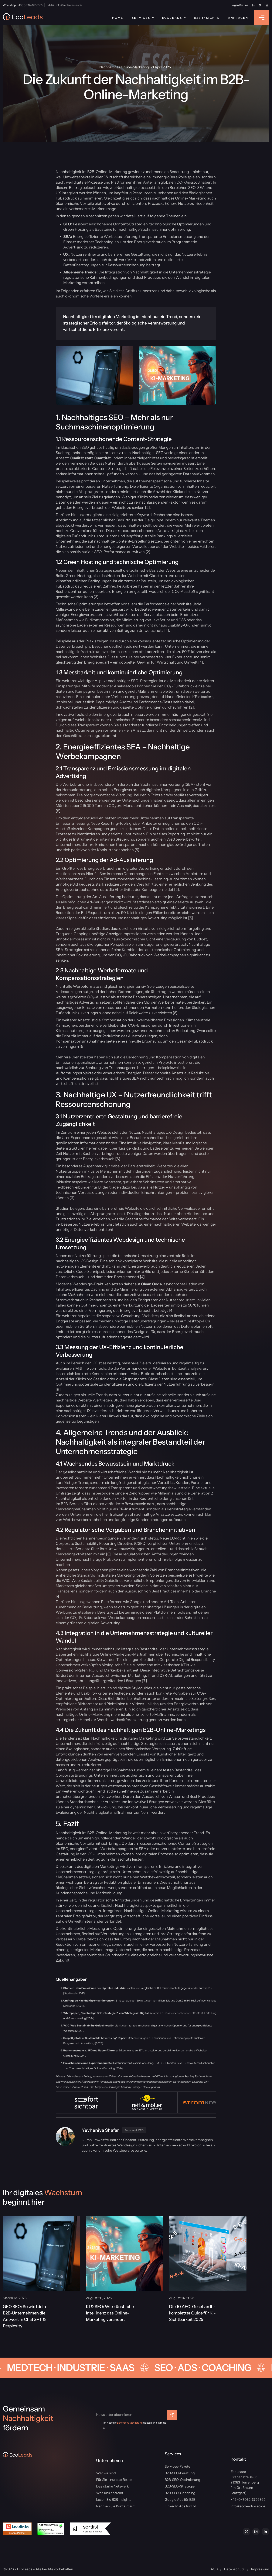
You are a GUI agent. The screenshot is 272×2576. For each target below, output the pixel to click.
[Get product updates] (131, 2415)
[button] (122, 18)
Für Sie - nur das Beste (114, 2480)
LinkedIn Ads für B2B (181, 2506)
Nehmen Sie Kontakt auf (115, 2506)
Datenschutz (234, 2569)
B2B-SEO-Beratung (180, 2473)
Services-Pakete (177, 2466)
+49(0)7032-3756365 (29, 5)
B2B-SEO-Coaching (180, 2493)
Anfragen (238, 17)
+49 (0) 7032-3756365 (248, 2500)
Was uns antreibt (109, 2493)
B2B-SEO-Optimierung (182, 2480)
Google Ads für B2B (180, 2500)
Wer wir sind (106, 2473)
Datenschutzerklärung (130, 2422)
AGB (214, 2569)
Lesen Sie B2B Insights (113, 2500)
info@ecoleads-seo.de (69, 5)
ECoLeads (172, 17)
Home (117, 17)
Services (141, 17)
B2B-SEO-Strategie (180, 2486)
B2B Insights (206, 17)
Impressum (260, 2569)
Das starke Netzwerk (112, 2486)
